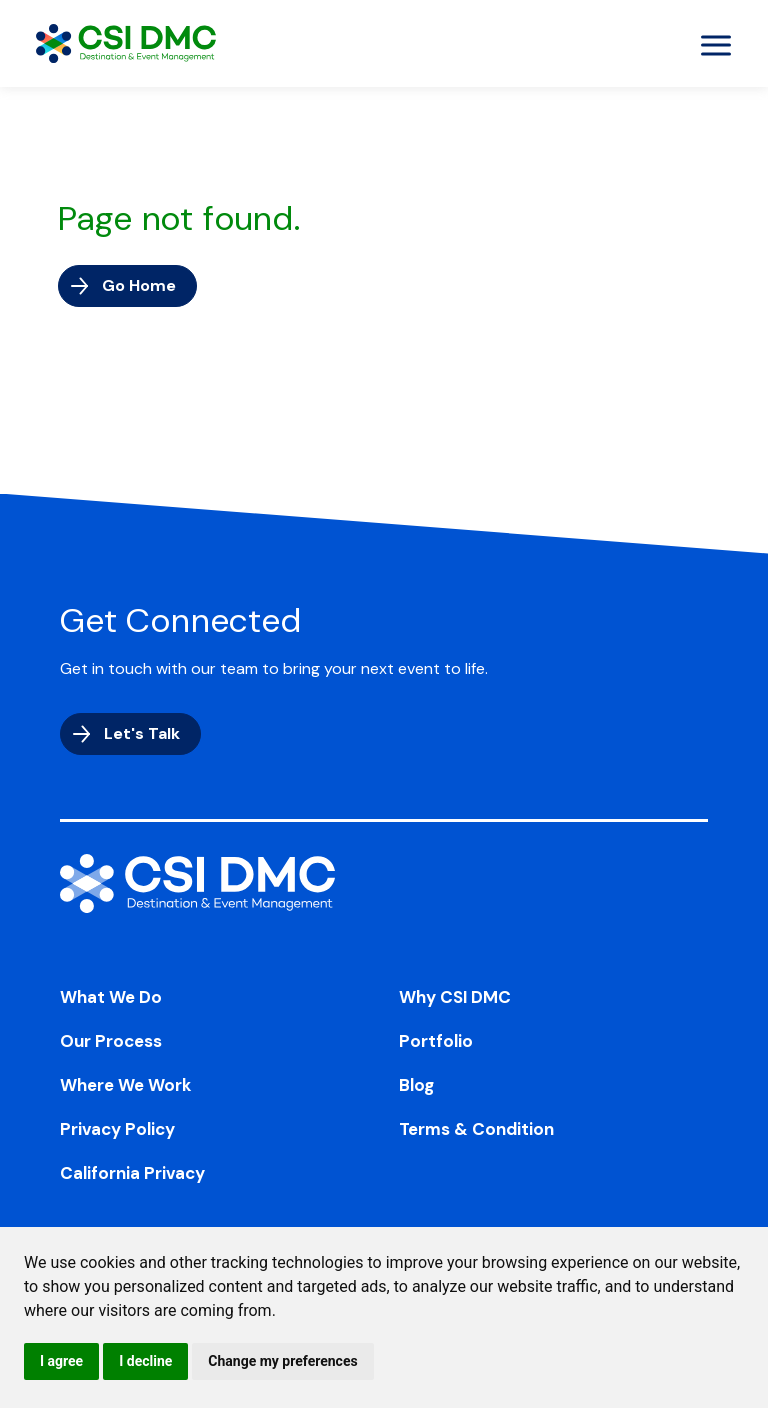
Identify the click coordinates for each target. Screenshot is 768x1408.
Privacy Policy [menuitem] (117, 1129)
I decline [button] (145, 1361)
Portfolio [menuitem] (436, 1041)
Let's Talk (142, 733)
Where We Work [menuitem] (126, 1085)
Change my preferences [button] (282, 1361)
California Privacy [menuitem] (132, 1173)
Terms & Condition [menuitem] (476, 1129)
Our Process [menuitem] (111, 1041)
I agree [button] (61, 1361)
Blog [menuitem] (416, 1085)
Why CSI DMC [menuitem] (455, 997)
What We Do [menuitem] (111, 997)
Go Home (139, 285)
